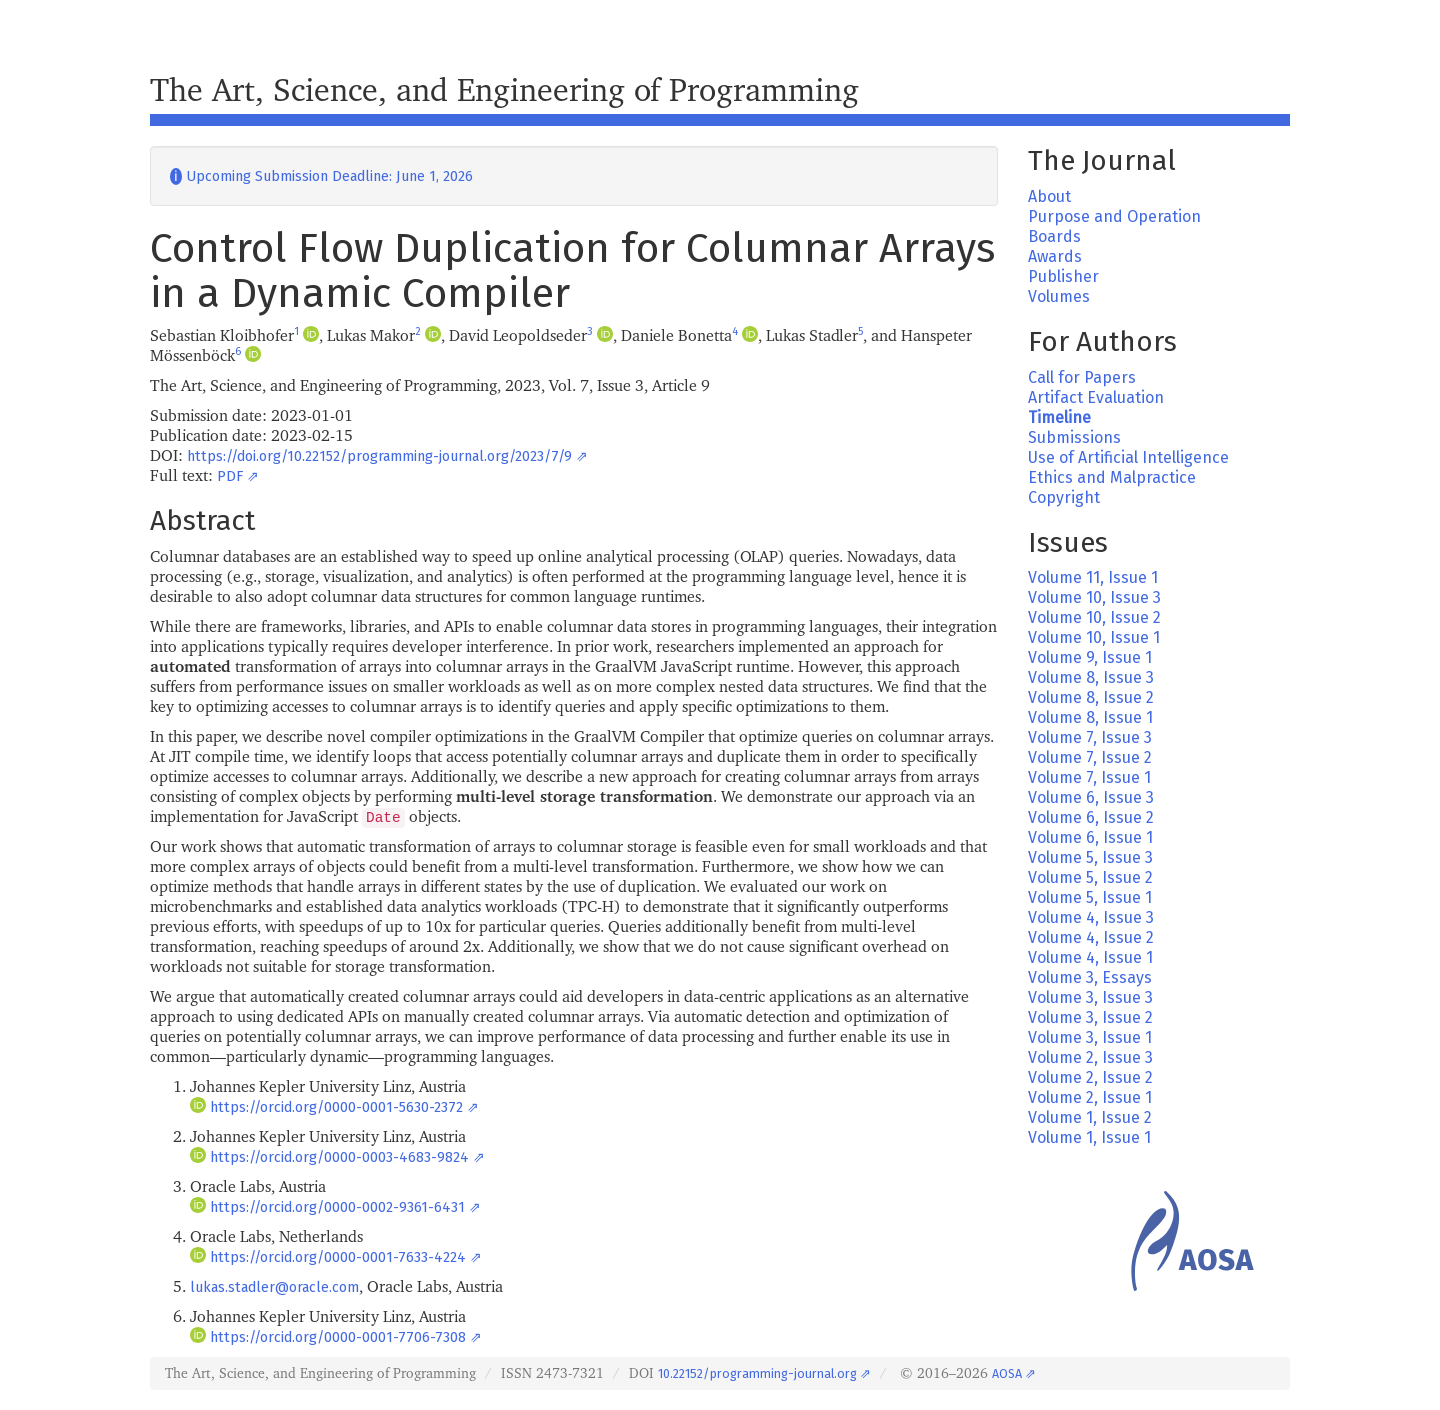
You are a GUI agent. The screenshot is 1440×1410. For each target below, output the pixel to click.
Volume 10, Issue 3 (1094, 597)
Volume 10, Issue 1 (1094, 637)
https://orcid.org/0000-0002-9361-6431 (337, 1207)
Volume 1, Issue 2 (1090, 1117)
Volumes (1059, 296)
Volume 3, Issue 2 (1090, 1017)
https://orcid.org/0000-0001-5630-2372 (336, 1107)
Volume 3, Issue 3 (1090, 997)
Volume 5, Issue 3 (1090, 857)
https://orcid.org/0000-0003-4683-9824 (339, 1157)
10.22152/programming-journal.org (757, 1373)
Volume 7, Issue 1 (1089, 777)
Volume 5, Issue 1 (1090, 897)
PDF (230, 476)
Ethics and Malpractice (1112, 477)
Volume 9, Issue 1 (1090, 657)
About (1049, 196)
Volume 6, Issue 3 (1091, 797)
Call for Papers (1082, 377)
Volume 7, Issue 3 (1090, 737)
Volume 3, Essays (1090, 977)
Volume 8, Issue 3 (1091, 677)
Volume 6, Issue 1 (1090, 837)
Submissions (1074, 437)
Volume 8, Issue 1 (1090, 717)
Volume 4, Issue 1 (1090, 957)
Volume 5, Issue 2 (1090, 877)
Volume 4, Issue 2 (1091, 937)
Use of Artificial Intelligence (1128, 457)
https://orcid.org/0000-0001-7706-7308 (338, 1337)
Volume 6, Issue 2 (1091, 817)
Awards (1055, 256)
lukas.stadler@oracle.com (274, 1287)
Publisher (1063, 276)
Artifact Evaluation (1096, 397)
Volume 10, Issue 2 (1094, 617)
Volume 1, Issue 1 (1089, 1137)
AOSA (1007, 1373)
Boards (1054, 236)
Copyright (1064, 497)
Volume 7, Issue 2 (1090, 757)
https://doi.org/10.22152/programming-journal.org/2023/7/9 (379, 456)
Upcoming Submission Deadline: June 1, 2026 (321, 176)
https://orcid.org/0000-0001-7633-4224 (338, 1257)
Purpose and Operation (1114, 216)
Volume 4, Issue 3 (1091, 917)
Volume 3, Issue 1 (1090, 1037)
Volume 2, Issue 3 (1090, 1057)
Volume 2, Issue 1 (1090, 1097)
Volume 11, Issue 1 (1093, 577)
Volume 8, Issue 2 (1091, 697)
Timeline (1059, 417)
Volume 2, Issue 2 (1090, 1077)
